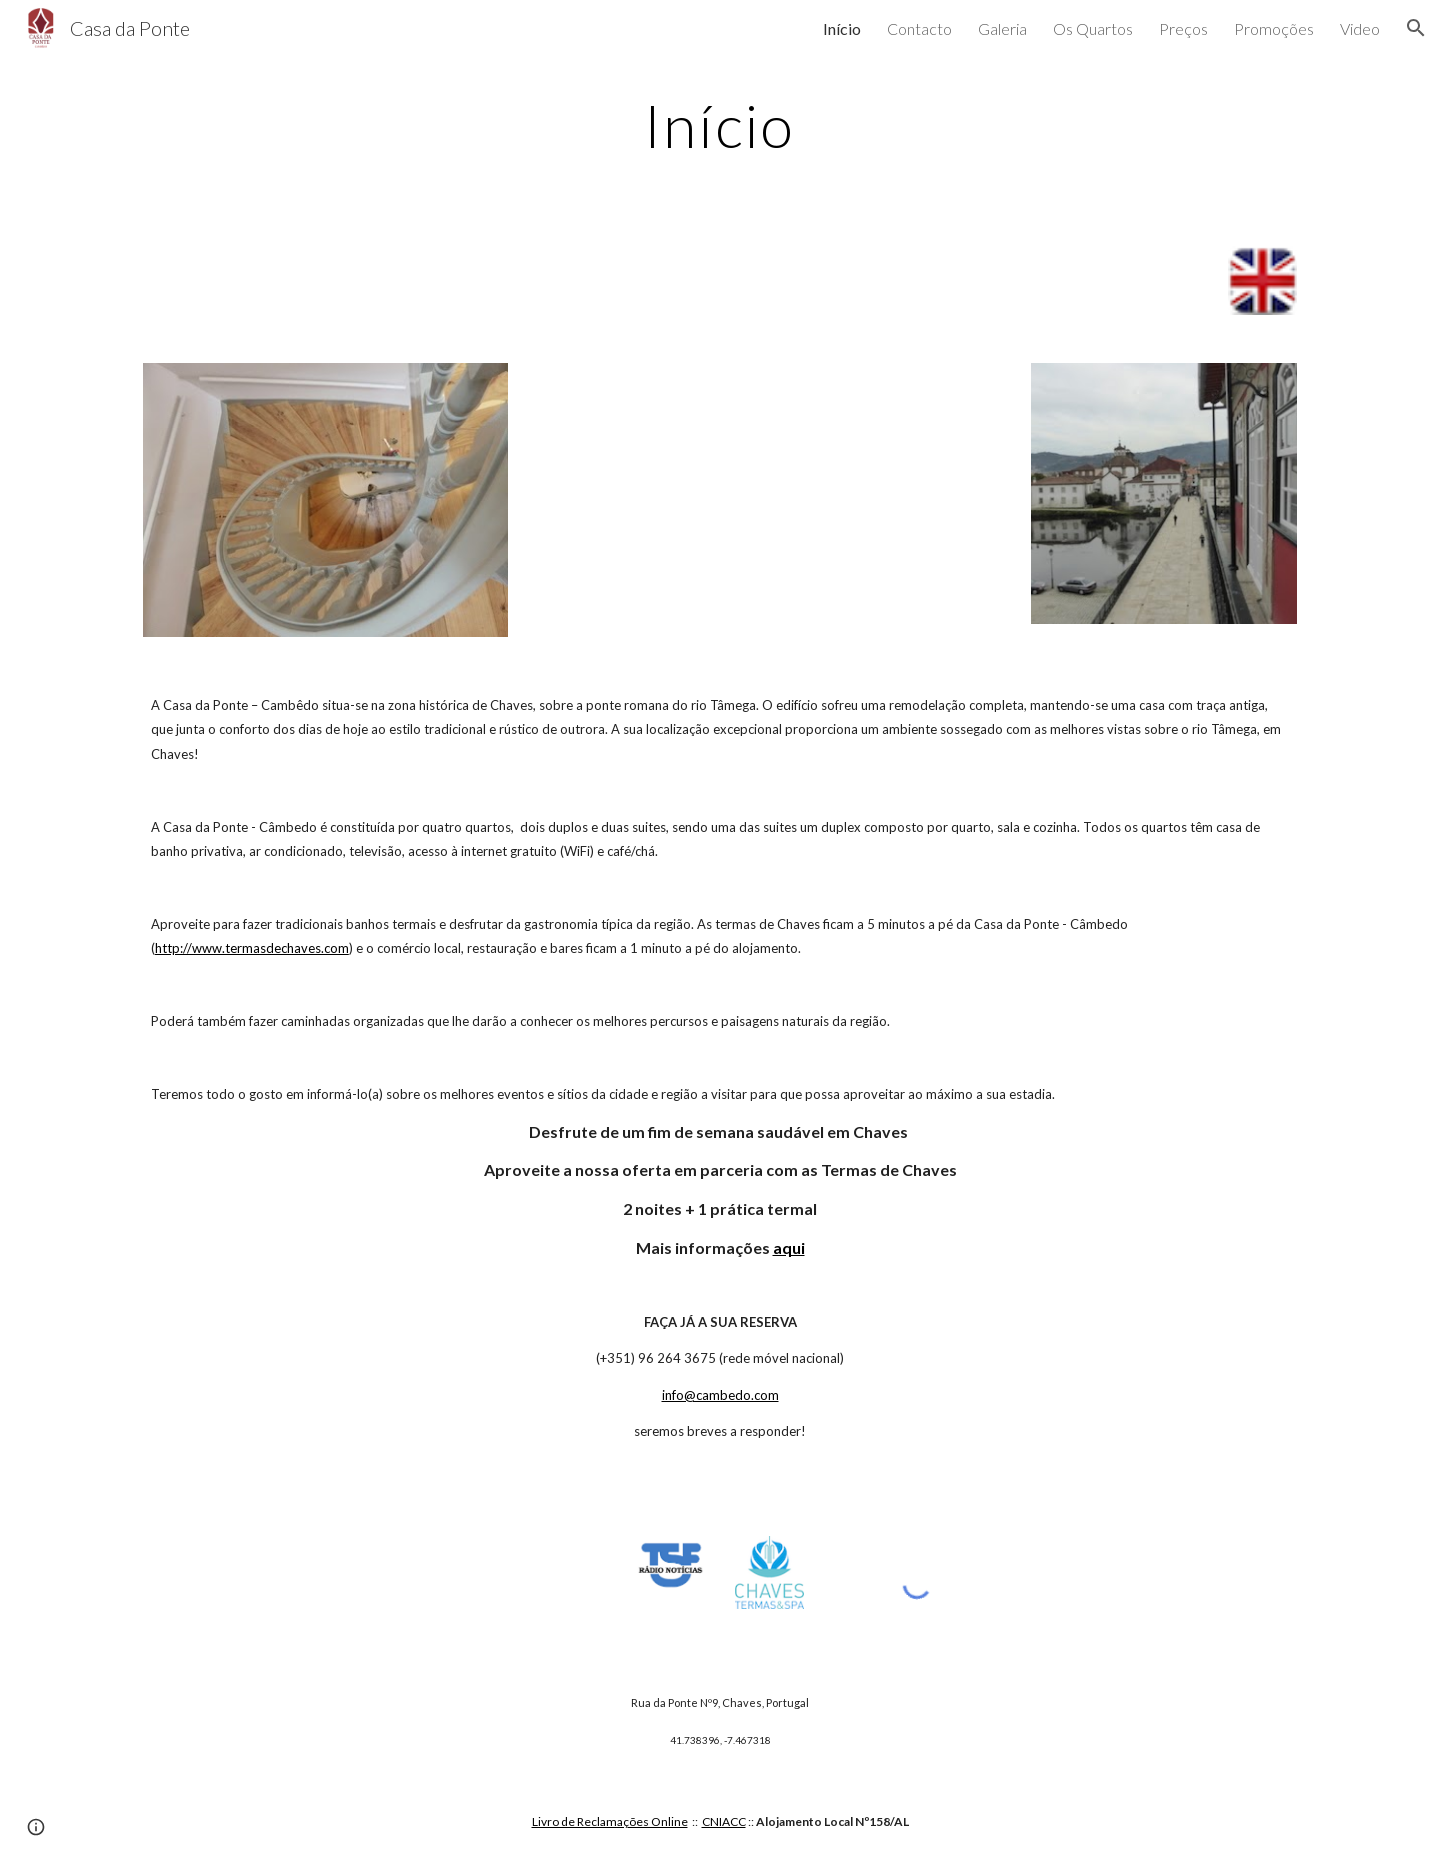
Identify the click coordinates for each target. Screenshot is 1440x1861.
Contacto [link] (919, 28)
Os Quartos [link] (1093, 28)
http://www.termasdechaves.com (252, 948)
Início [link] (842, 28)
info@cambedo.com (720, 1395)
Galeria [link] (1002, 28)
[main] (720, 125)
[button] (1416, 28)
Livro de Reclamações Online (610, 1821)
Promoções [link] (1274, 28)
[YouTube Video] (769, 493)
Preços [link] (1183, 28)
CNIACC (724, 1821)
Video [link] (1360, 28)
